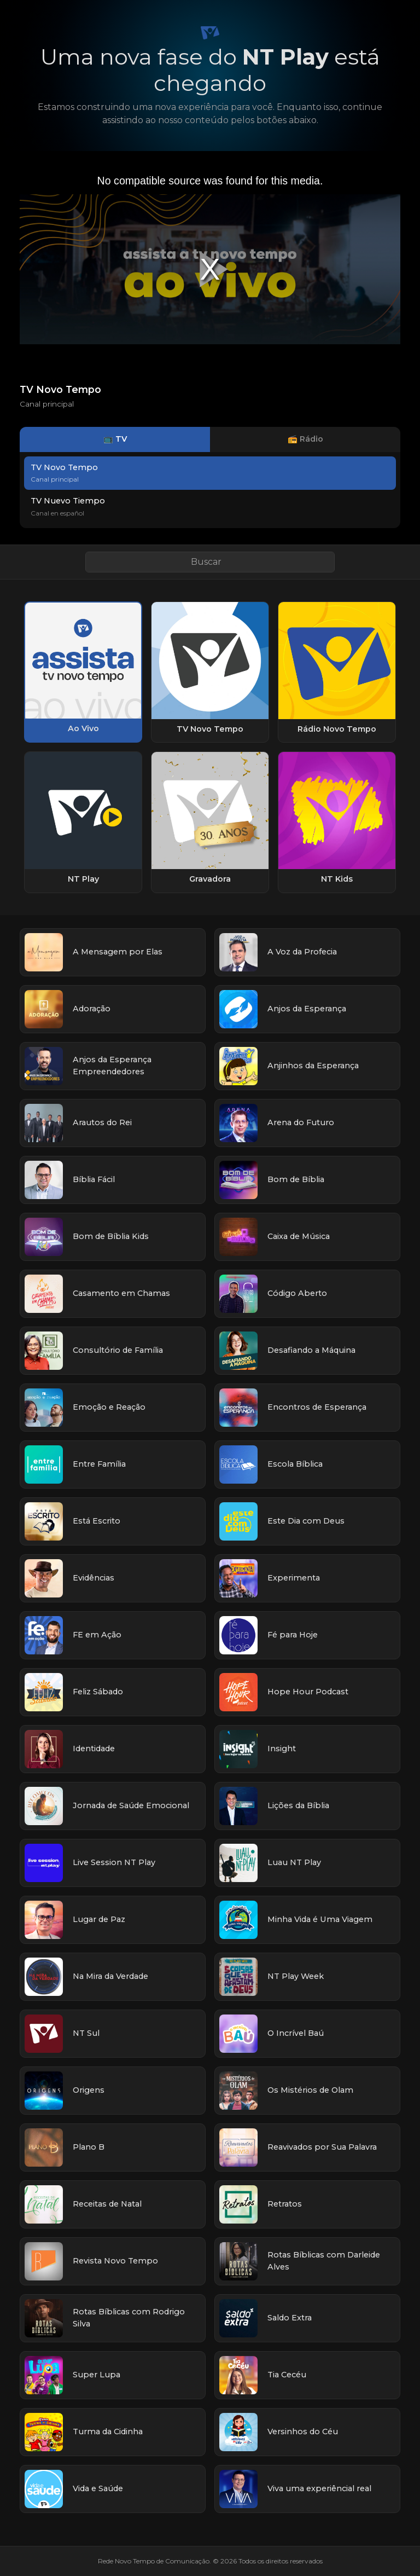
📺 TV (115, 439)
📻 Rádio (305, 439)
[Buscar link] (210, 562)
